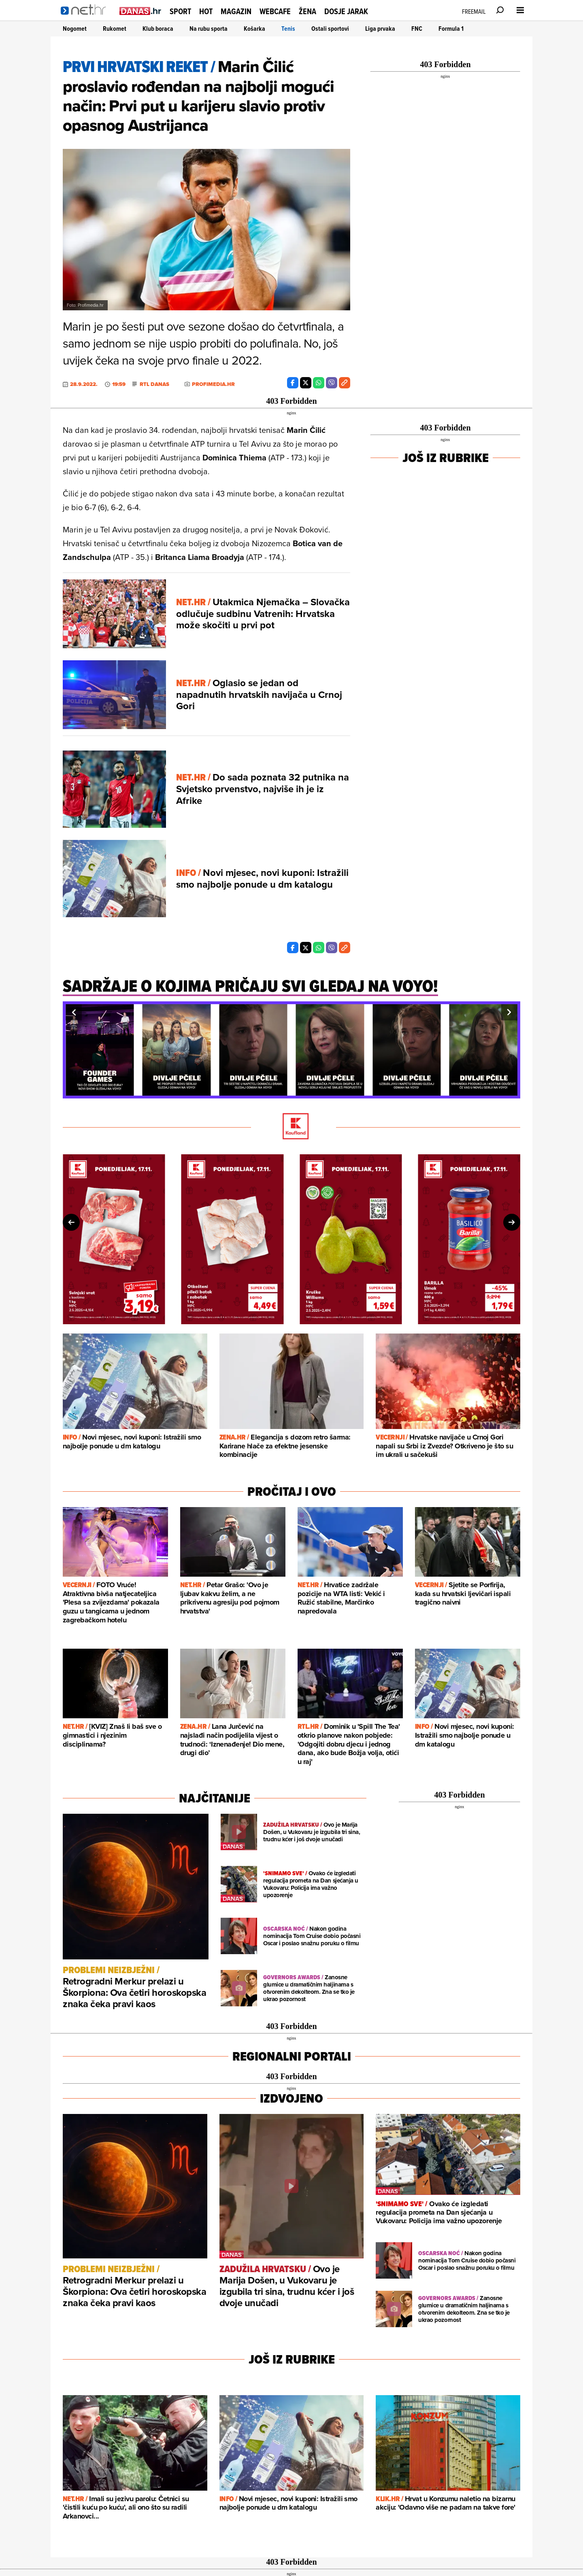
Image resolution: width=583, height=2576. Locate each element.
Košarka (254, 28)
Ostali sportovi (330, 28)
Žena (307, 11)
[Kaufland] (291, 1127)
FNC (416, 28)
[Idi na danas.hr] (140, 10)
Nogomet (75, 28)
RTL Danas (154, 384)
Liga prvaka (380, 28)
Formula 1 (451, 28)
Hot (206, 11)
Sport (180, 11)
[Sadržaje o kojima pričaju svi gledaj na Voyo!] (250, 990)
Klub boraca (158, 28)
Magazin (236, 11)
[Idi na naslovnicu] (86, 18)
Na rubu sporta (208, 28)
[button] (74, 1012)
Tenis (288, 28)
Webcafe (275, 11)
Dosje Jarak (346, 11)
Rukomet (114, 28)
